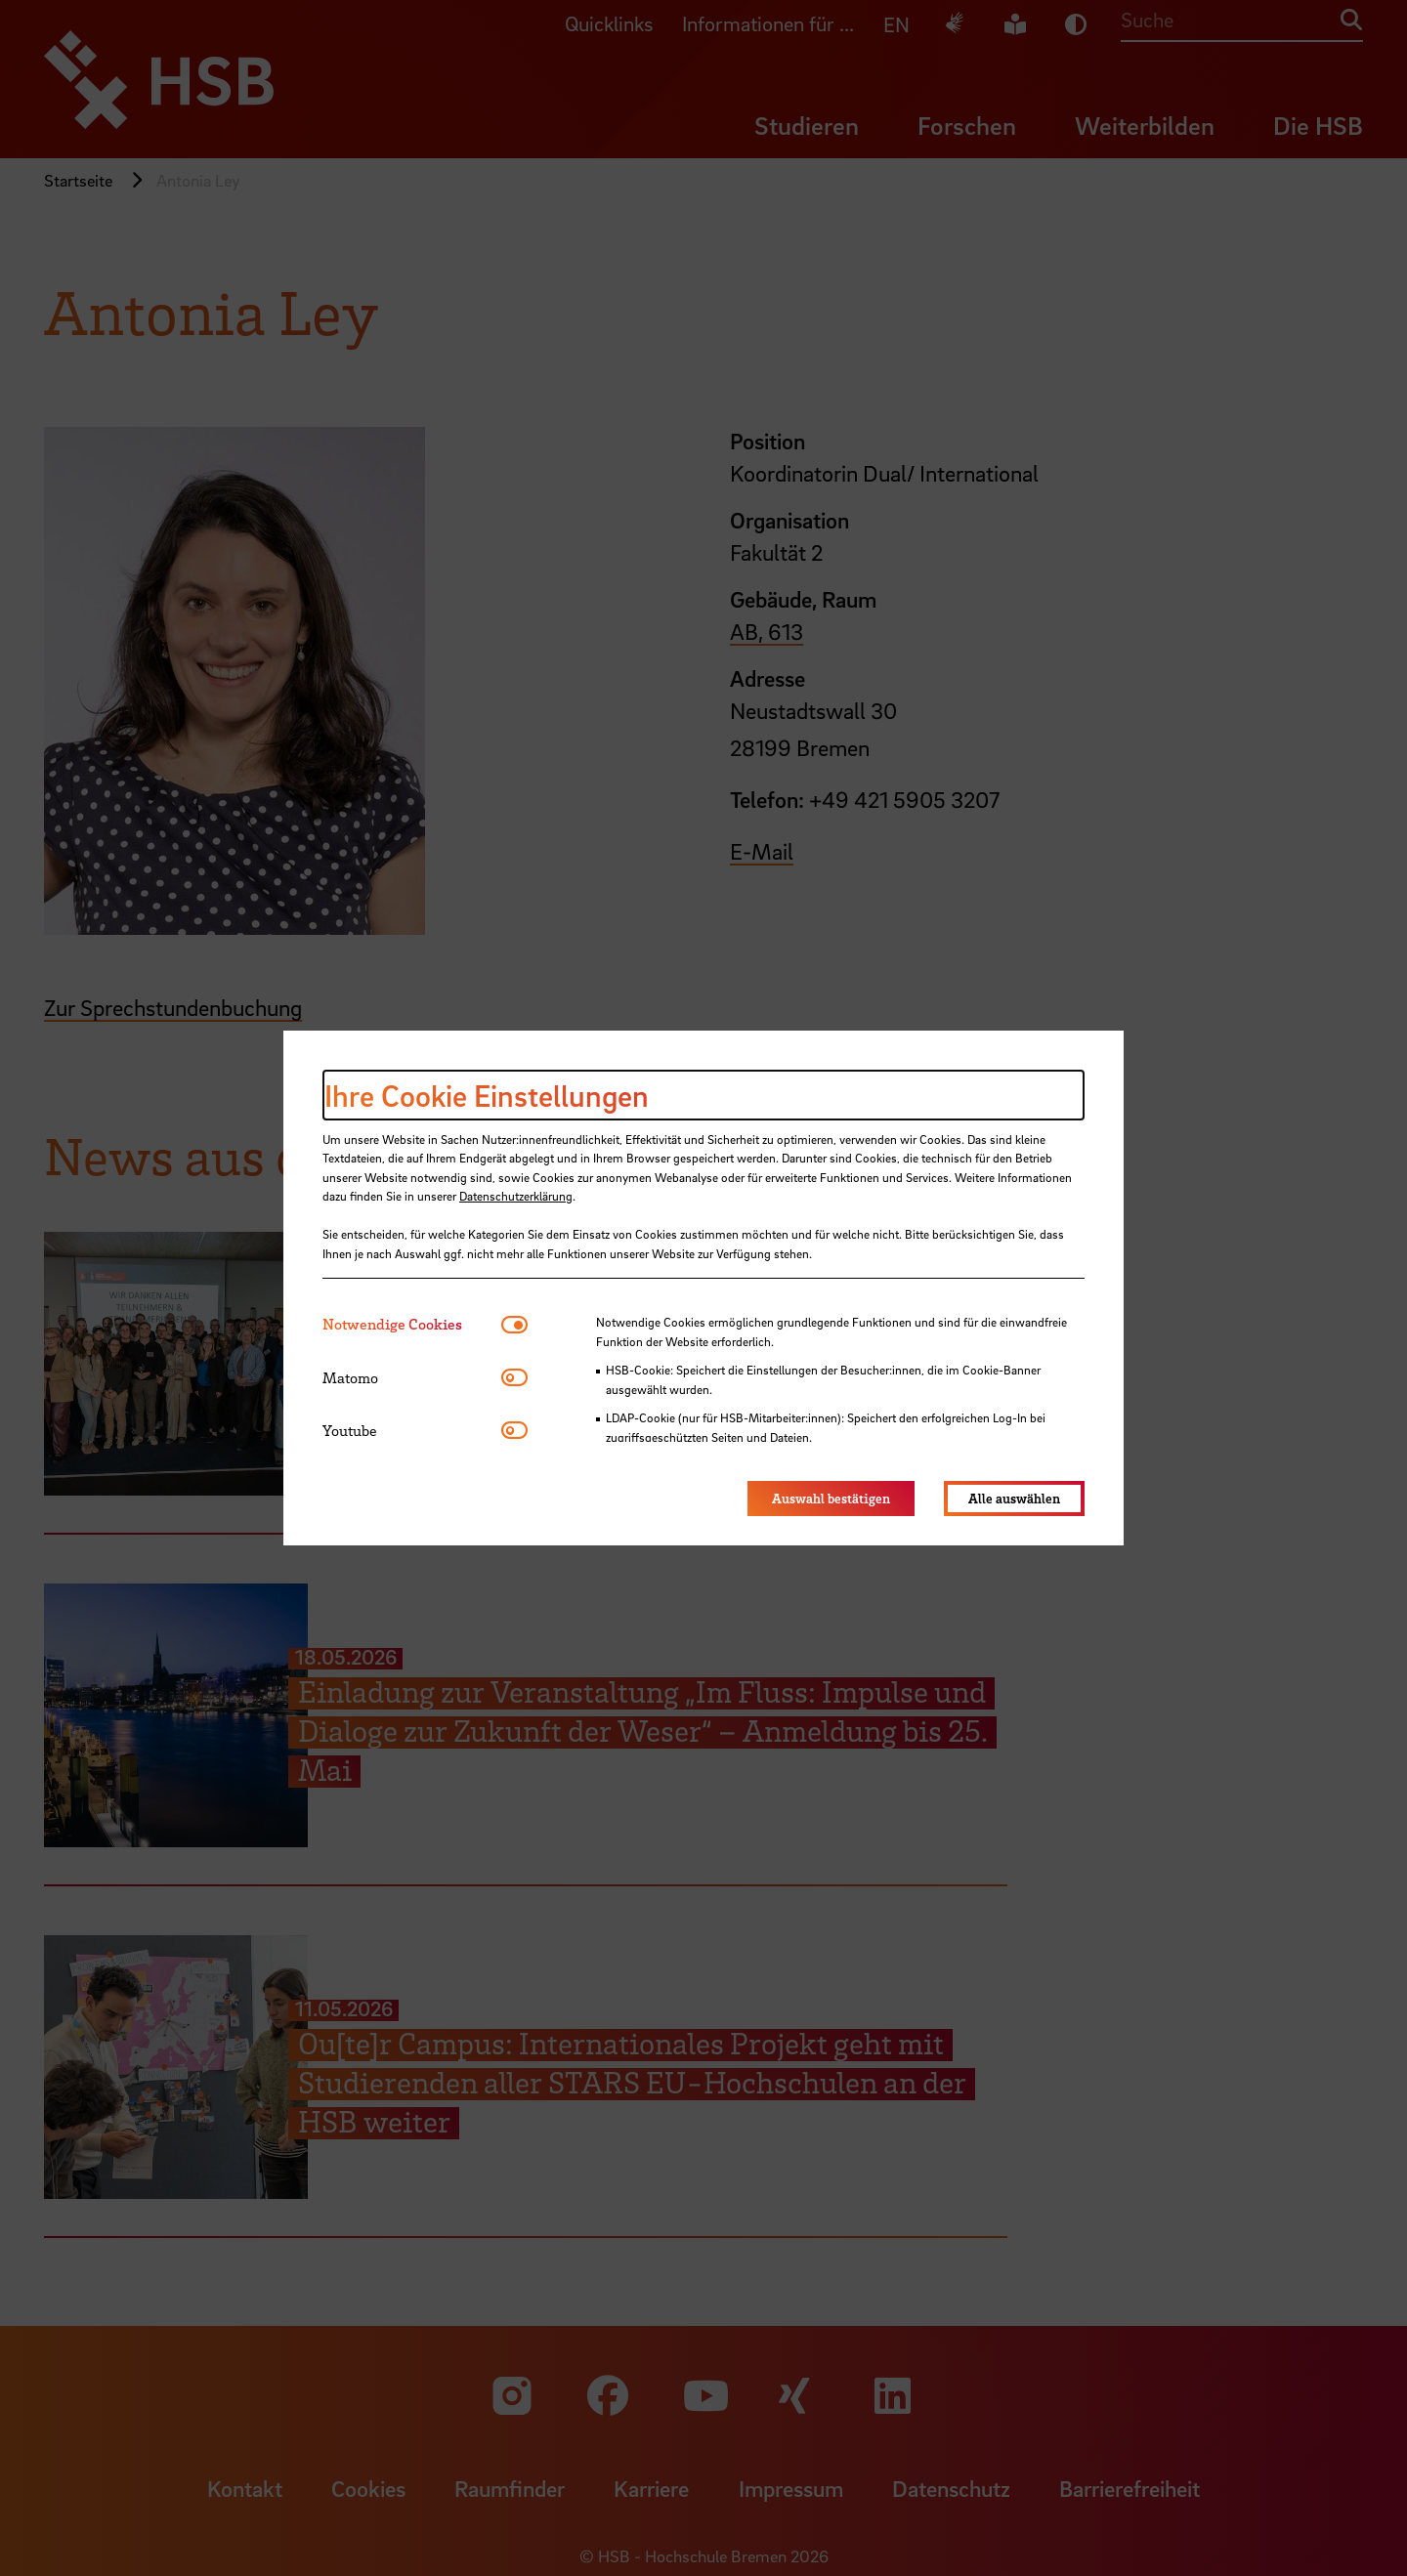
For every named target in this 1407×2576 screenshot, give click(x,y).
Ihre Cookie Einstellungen (486, 1095)
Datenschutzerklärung (516, 1196)
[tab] (411, 1324)
